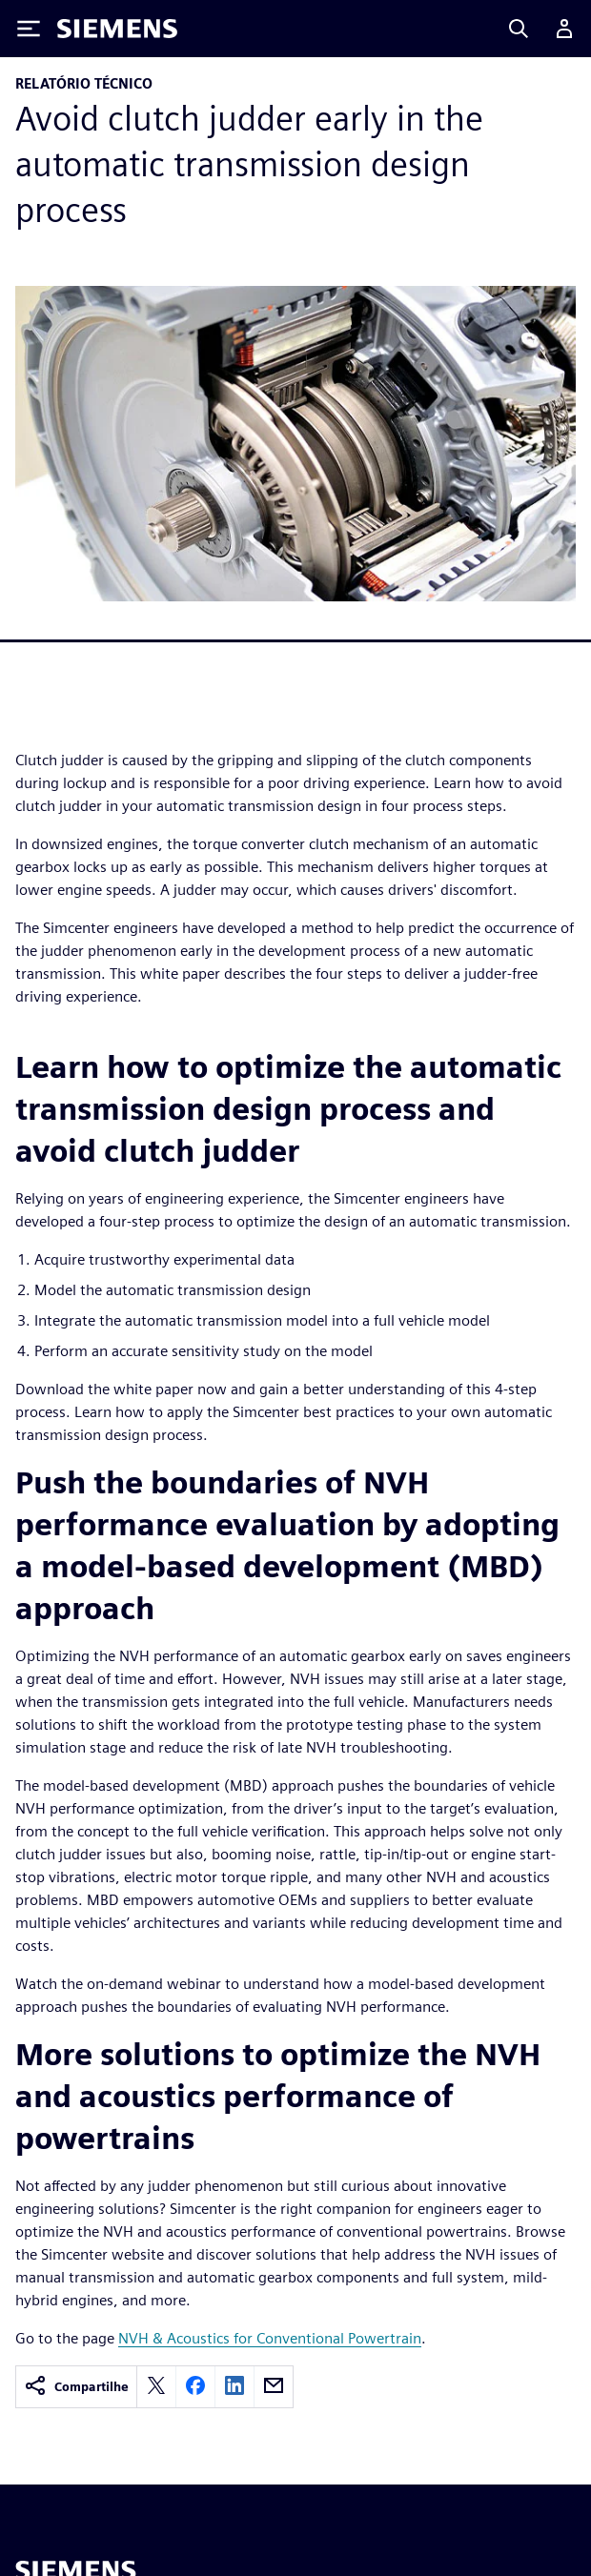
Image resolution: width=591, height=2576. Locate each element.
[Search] (518, 29)
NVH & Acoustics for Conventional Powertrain (269, 2338)
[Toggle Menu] (28, 28)
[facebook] (195, 2386)
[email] (274, 2386)
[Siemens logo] (117, 28)
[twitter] (156, 2386)
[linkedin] (234, 2386)
